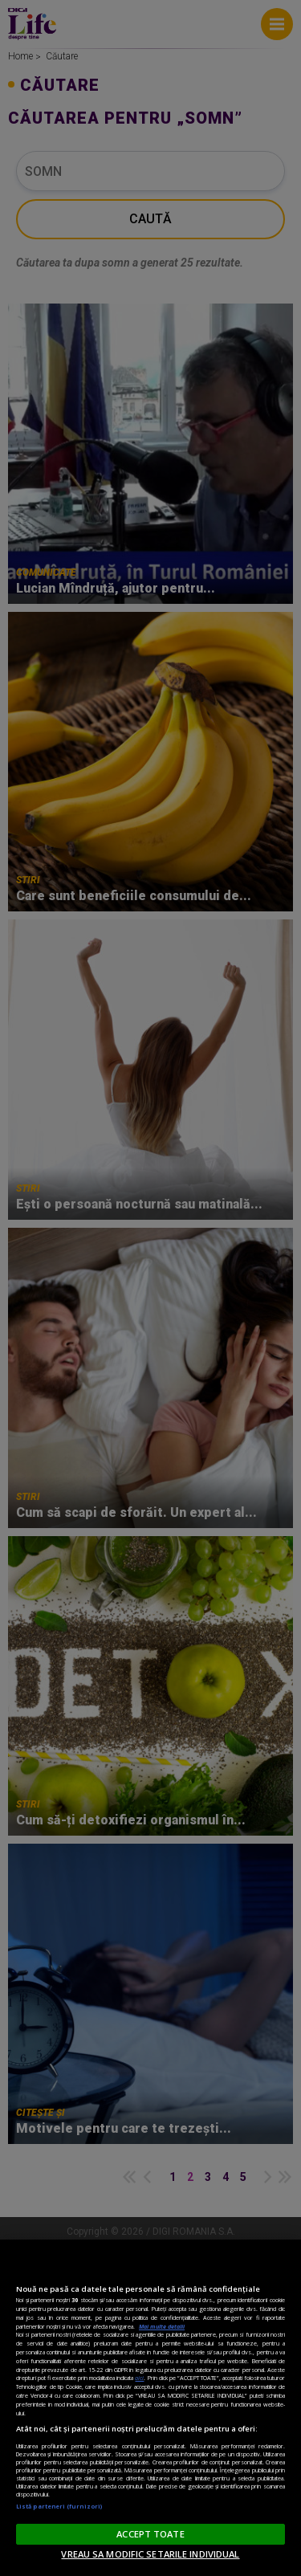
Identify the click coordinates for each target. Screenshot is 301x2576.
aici (139, 2378)
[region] (150, 2408)
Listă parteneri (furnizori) (59, 2506)
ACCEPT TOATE (150, 2534)
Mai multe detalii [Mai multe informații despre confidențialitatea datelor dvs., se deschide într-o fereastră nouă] (162, 2326)
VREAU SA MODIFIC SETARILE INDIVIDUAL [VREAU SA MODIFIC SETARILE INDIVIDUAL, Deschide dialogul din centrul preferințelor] (150, 2554)
